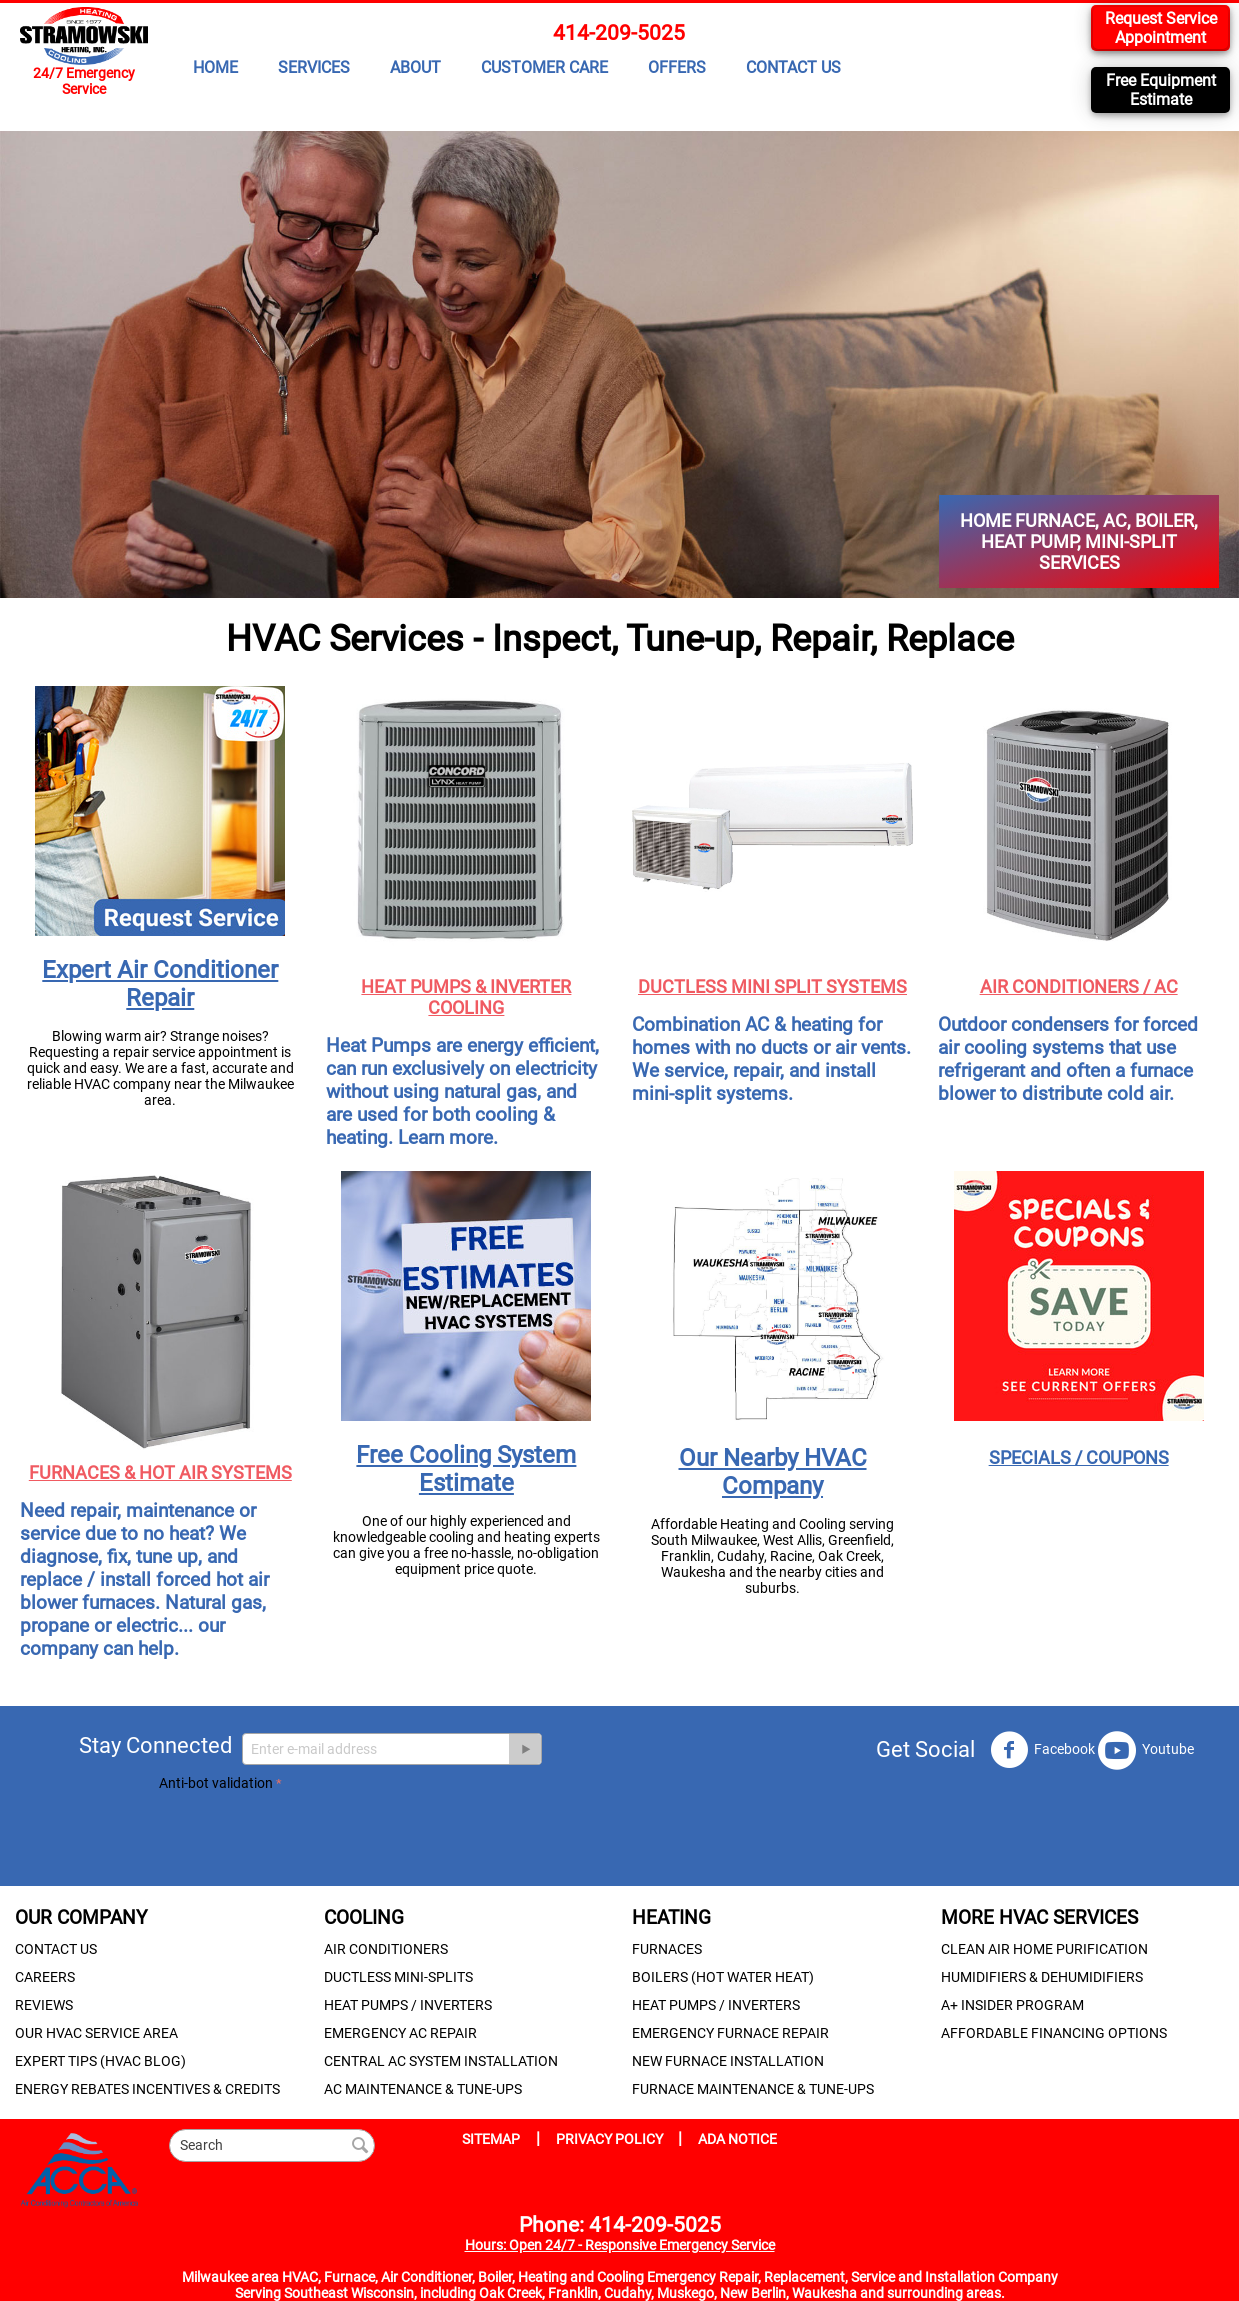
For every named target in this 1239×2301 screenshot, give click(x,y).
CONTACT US (793, 67)
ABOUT (415, 67)
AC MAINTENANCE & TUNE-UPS (423, 2089)
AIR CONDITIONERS (386, 1949)
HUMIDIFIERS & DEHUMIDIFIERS (1042, 1977)
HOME (215, 67)
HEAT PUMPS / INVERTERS (408, 2005)
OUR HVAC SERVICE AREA (96, 2033)
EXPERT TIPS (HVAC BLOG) (100, 2061)
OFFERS (677, 67)
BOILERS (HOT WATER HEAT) (723, 1977)
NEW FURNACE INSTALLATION (728, 2061)
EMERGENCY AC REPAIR (400, 2033)
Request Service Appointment (1161, 28)
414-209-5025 (619, 33)
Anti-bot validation (216, 1783)
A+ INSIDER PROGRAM (1012, 2005)
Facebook (1042, 1750)
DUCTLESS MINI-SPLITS (398, 1977)
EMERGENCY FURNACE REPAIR (730, 2033)
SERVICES (314, 67)
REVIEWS (44, 2005)
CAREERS (45, 1977)
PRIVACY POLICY (611, 2139)
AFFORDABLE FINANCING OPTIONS (1054, 2033)
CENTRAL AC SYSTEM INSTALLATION (441, 2061)
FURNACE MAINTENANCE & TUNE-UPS (753, 2089)
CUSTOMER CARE (544, 67)
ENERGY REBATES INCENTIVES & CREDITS (147, 2089)
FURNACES (667, 1949)
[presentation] (311, 1835)
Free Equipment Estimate (1161, 90)
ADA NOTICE (737, 2139)
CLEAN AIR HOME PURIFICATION (1044, 1949)
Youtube (1146, 1750)
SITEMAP (491, 2139)
